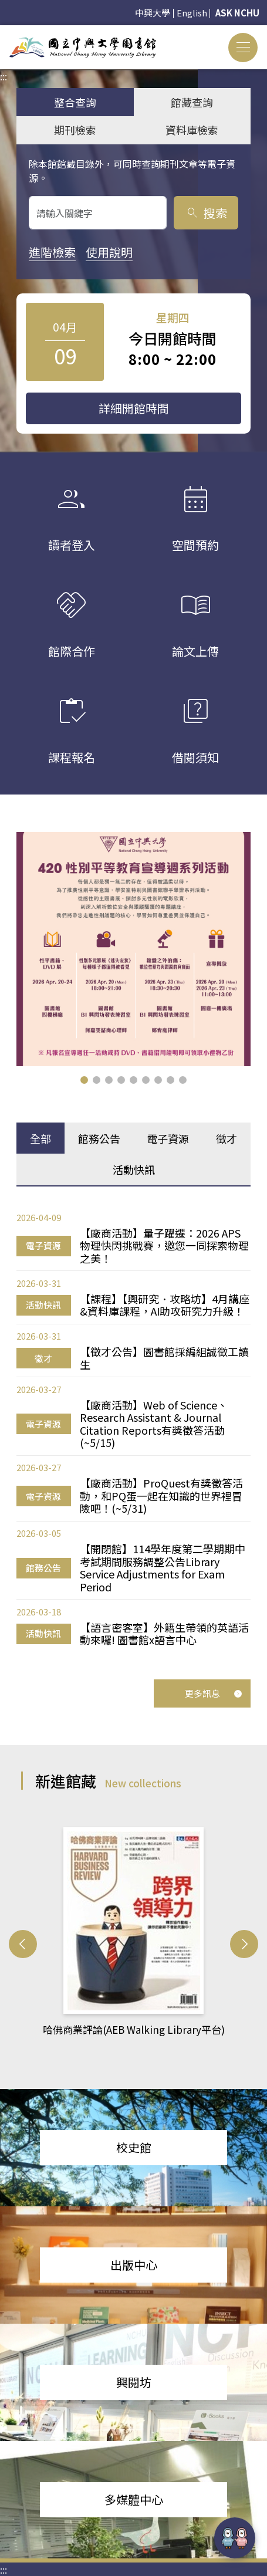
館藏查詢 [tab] (192, 102)
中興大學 (152, 12)
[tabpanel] (133, 1428)
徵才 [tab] (226, 1138)
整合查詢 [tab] (75, 102)
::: (3, 32)
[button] (84, 1080)
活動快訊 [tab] (134, 1169)
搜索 (206, 212)
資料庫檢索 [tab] (191, 129)
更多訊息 (213, 1693)
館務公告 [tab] (99, 1138)
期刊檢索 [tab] (75, 129)
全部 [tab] (40, 1138)
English (192, 12)
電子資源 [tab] (168, 1138)
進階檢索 (52, 252)
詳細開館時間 (134, 408)
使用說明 (109, 252)
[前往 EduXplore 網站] (234, 2537)
